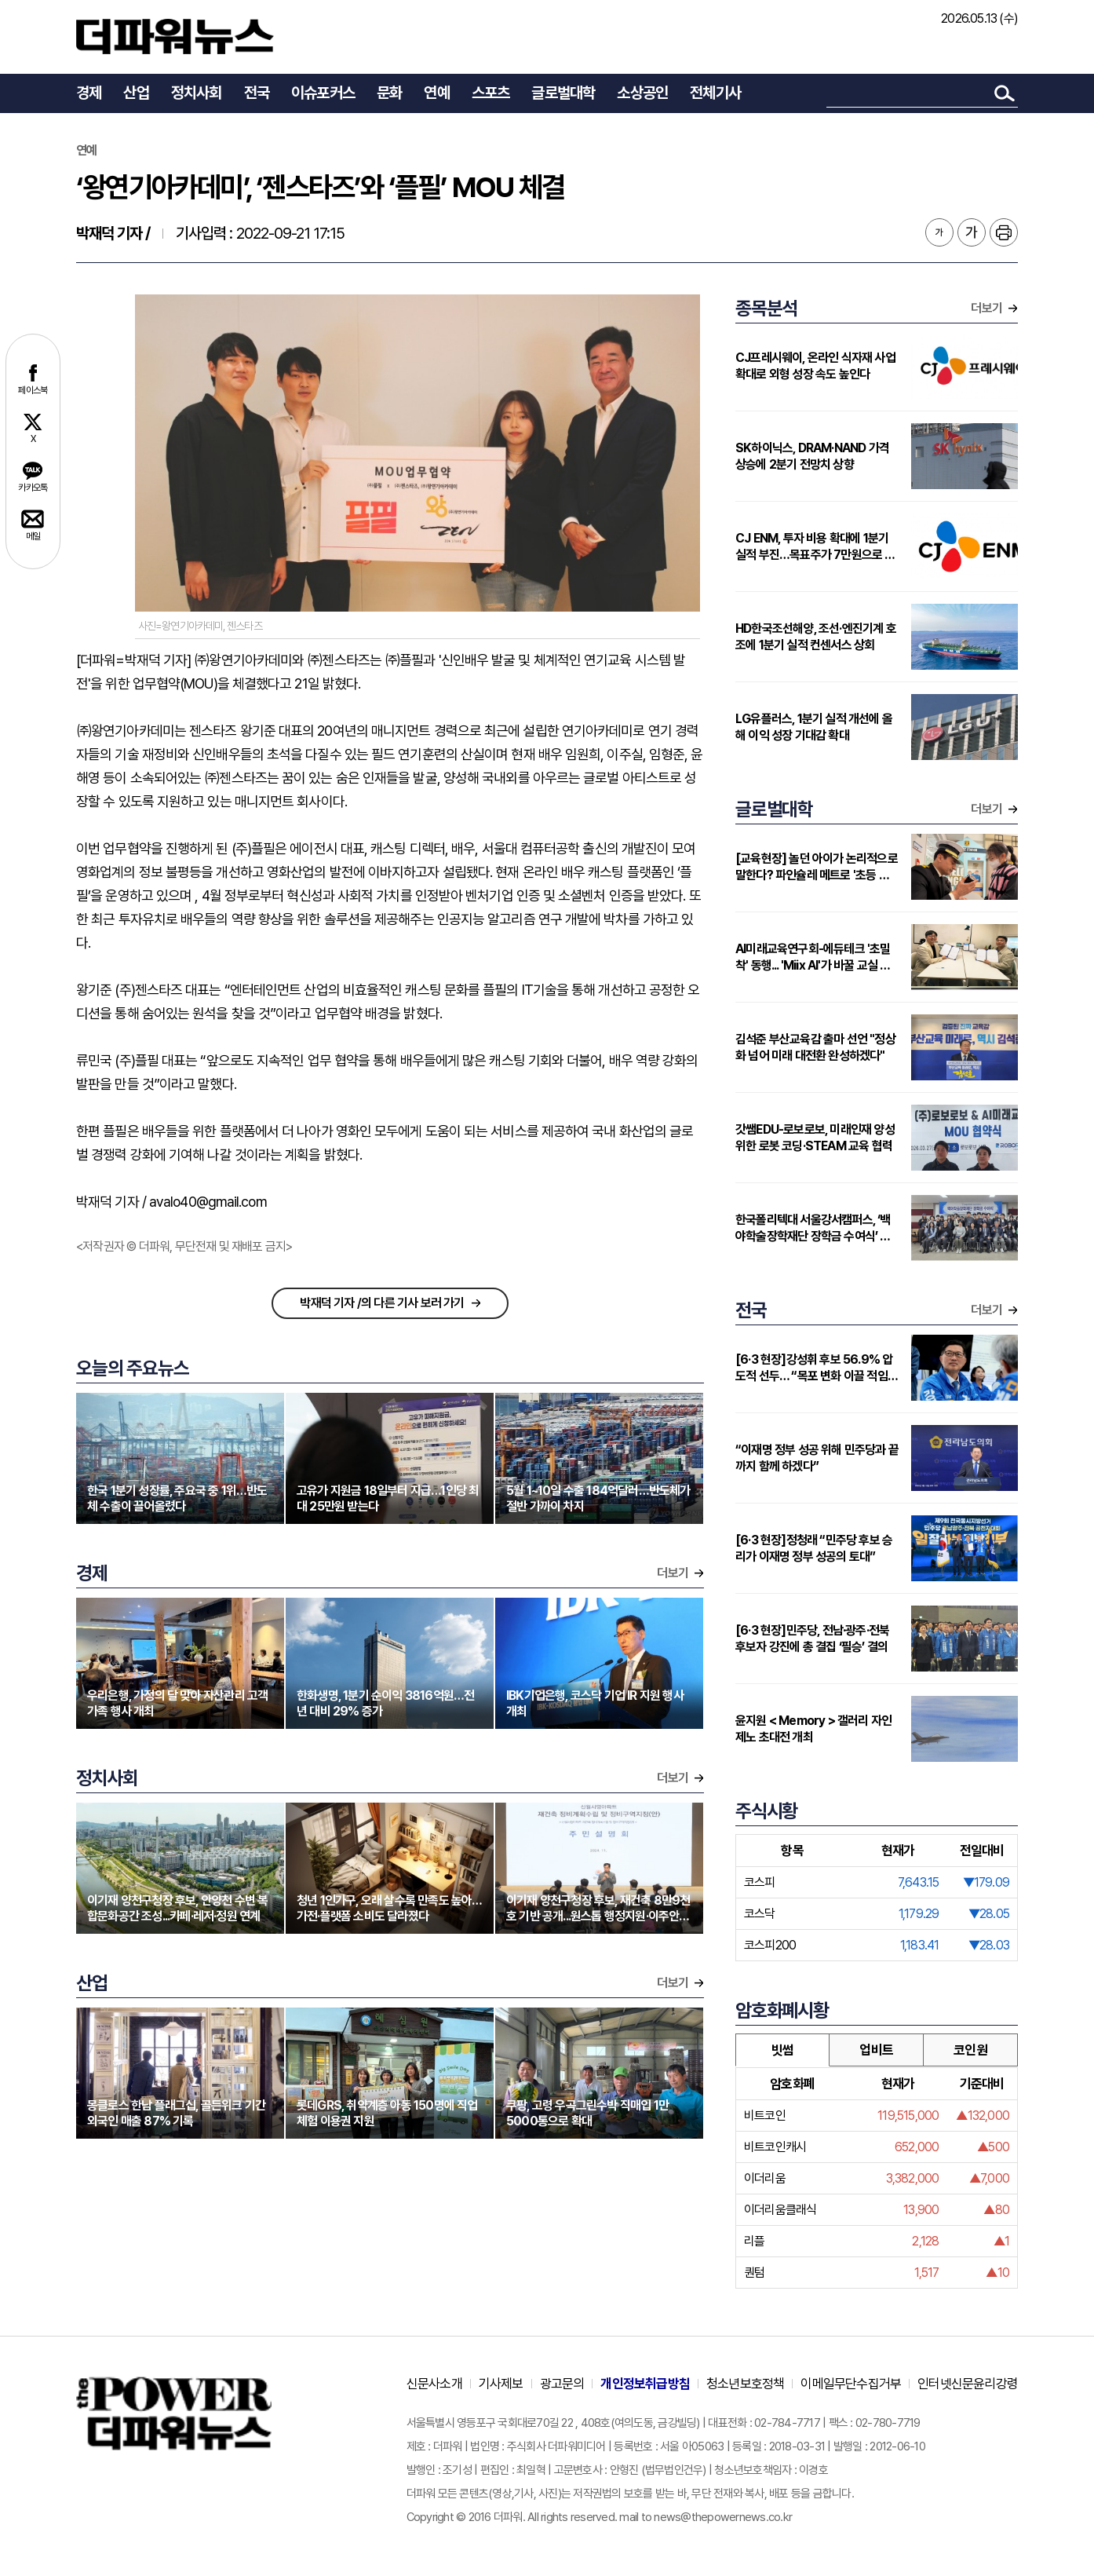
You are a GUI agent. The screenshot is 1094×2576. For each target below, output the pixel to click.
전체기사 (715, 92)
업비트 (876, 2050)
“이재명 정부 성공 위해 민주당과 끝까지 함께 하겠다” (817, 1458)
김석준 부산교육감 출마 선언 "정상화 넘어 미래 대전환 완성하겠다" (815, 1047)
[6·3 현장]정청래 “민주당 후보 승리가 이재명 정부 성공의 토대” (813, 1548)
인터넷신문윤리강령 (967, 2383)
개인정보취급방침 (645, 2383)
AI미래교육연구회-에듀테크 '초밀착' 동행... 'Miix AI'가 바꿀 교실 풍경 (813, 957)
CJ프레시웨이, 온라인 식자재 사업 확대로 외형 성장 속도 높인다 (815, 366)
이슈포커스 (323, 92)
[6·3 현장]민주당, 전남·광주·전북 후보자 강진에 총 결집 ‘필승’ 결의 (812, 1638)
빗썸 (782, 2050)
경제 (88, 92)
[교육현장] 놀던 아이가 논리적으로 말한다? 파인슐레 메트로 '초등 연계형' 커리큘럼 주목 (817, 867)
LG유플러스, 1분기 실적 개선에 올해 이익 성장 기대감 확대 (813, 727)
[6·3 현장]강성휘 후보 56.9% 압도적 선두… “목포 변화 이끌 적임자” (813, 1368)
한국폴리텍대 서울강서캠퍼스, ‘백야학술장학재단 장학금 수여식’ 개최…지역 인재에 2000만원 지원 (813, 1228)
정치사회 (196, 92)
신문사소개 (434, 2383)
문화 (389, 92)
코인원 (970, 2050)
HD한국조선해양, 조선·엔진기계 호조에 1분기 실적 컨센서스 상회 (815, 636)
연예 (436, 92)
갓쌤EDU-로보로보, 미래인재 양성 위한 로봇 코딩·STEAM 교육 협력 (815, 1137)
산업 (135, 92)
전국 (256, 92)
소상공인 (642, 92)
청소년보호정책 (745, 2383)
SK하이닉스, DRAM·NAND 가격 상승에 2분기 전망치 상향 (812, 456)
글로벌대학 (563, 92)
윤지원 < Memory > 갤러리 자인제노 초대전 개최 (813, 1729)
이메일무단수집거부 (850, 2383)
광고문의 (562, 2383)
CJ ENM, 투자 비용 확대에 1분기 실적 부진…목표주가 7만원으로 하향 (815, 547)
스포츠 (491, 92)
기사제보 (501, 2383)
